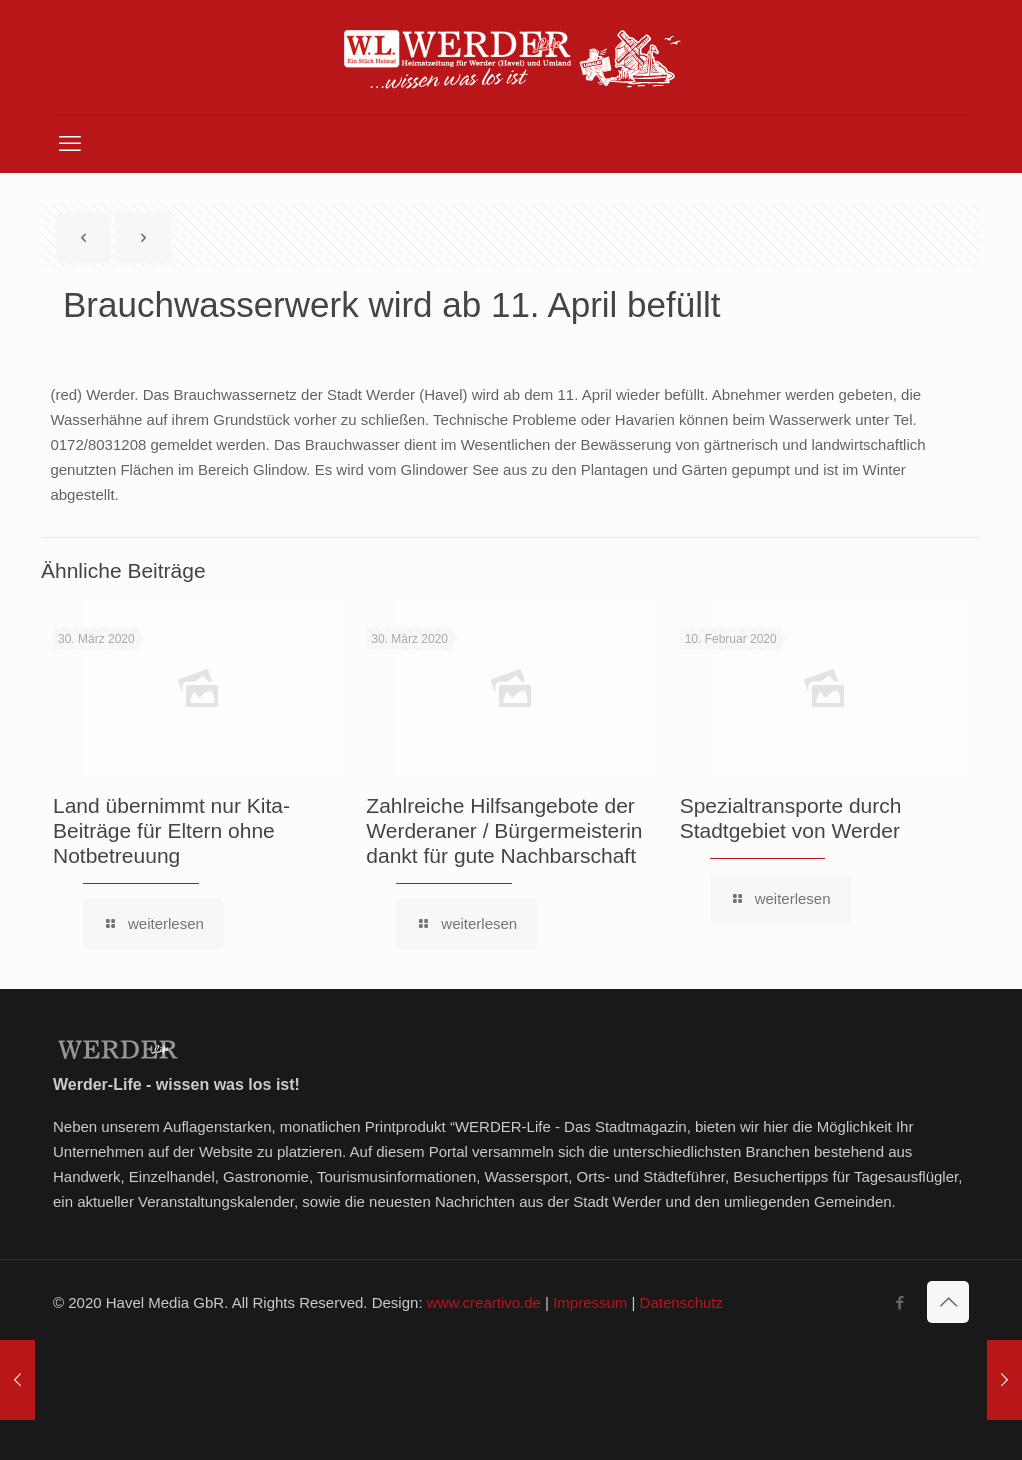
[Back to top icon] (948, 1302)
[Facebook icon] (899, 1302)
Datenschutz (681, 1302)
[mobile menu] (70, 144)
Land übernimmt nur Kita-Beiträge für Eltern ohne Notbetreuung (171, 830)
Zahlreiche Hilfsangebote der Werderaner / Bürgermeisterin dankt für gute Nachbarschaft (504, 830)
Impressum (590, 1302)
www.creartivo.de (484, 1302)
